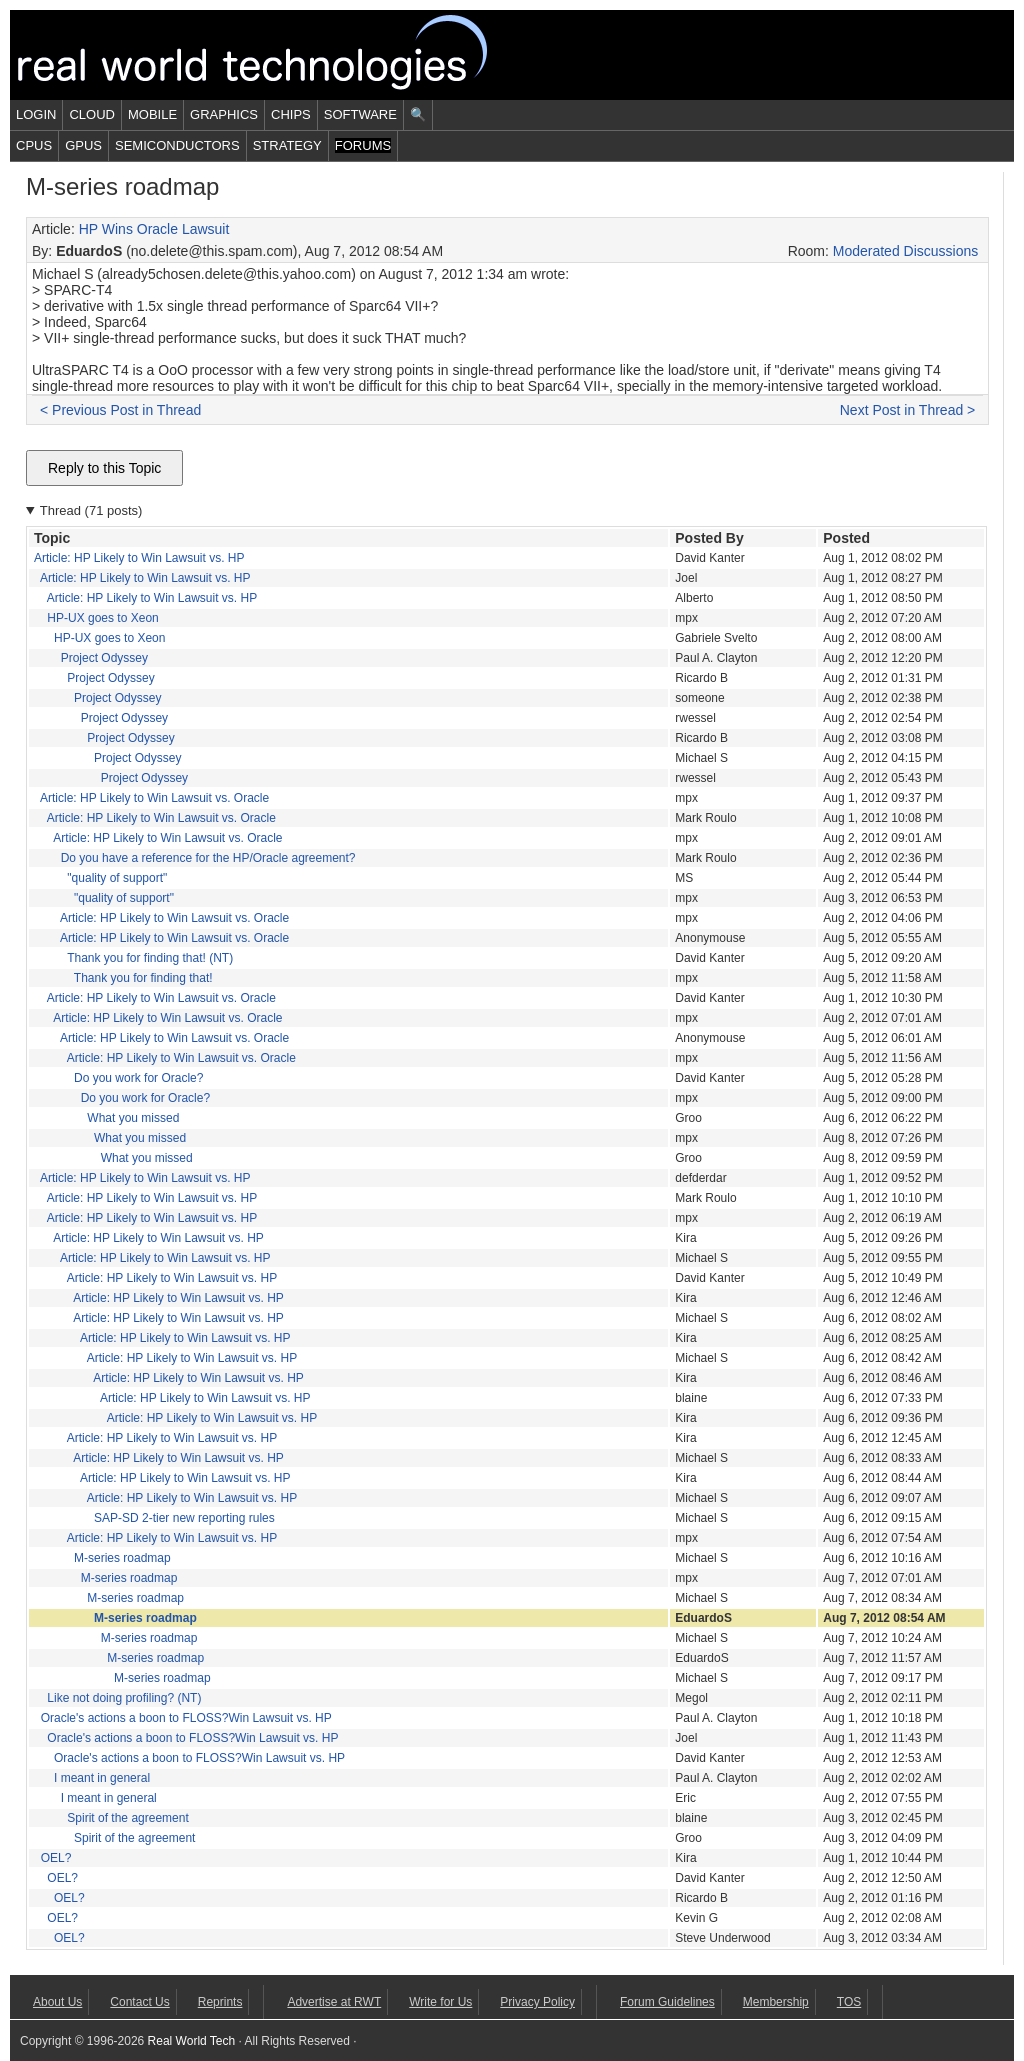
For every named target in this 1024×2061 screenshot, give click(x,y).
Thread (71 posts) (91, 510)
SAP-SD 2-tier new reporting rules (184, 1518)
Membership (776, 2002)
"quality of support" (117, 878)
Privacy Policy (537, 2002)
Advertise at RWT (334, 2002)
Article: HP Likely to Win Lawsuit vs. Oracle (154, 798)
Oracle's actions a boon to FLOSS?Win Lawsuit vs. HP (186, 1718)
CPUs (34, 145)
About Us (57, 2002)
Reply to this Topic (104, 468)
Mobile (152, 114)
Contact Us (139, 2002)
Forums (363, 145)
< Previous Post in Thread (120, 410)
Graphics (224, 114)
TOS (849, 2002)
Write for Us (440, 2002)
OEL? (56, 1858)
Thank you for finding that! (143, 978)
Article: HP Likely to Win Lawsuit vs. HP (139, 558)
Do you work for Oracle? (138, 1078)
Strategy (287, 145)
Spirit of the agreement (127, 1818)
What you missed (133, 1118)
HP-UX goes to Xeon (102, 618)
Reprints (220, 2002)
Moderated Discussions (906, 251)
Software (360, 114)
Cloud (92, 114)
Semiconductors (177, 145)
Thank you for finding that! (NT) (150, 958)
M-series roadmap (122, 1558)
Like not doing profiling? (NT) (124, 1698)
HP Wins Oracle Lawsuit (154, 229)
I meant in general (102, 1778)
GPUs (83, 145)
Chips (291, 114)
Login (36, 114)
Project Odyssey (104, 658)
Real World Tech (276, 55)
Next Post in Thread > (908, 410)
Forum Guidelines (667, 2002)
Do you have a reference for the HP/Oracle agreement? (208, 858)
